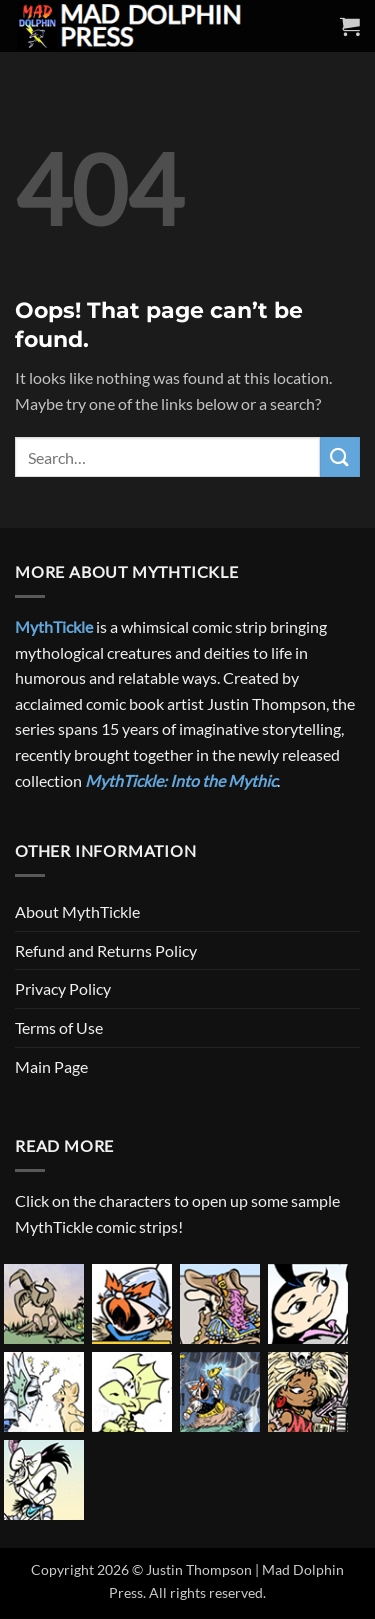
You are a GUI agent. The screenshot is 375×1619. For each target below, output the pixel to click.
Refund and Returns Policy (106, 950)
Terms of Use (59, 1027)
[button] (350, 26)
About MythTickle (77, 911)
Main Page (51, 1066)
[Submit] (340, 456)
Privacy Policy (63, 988)
